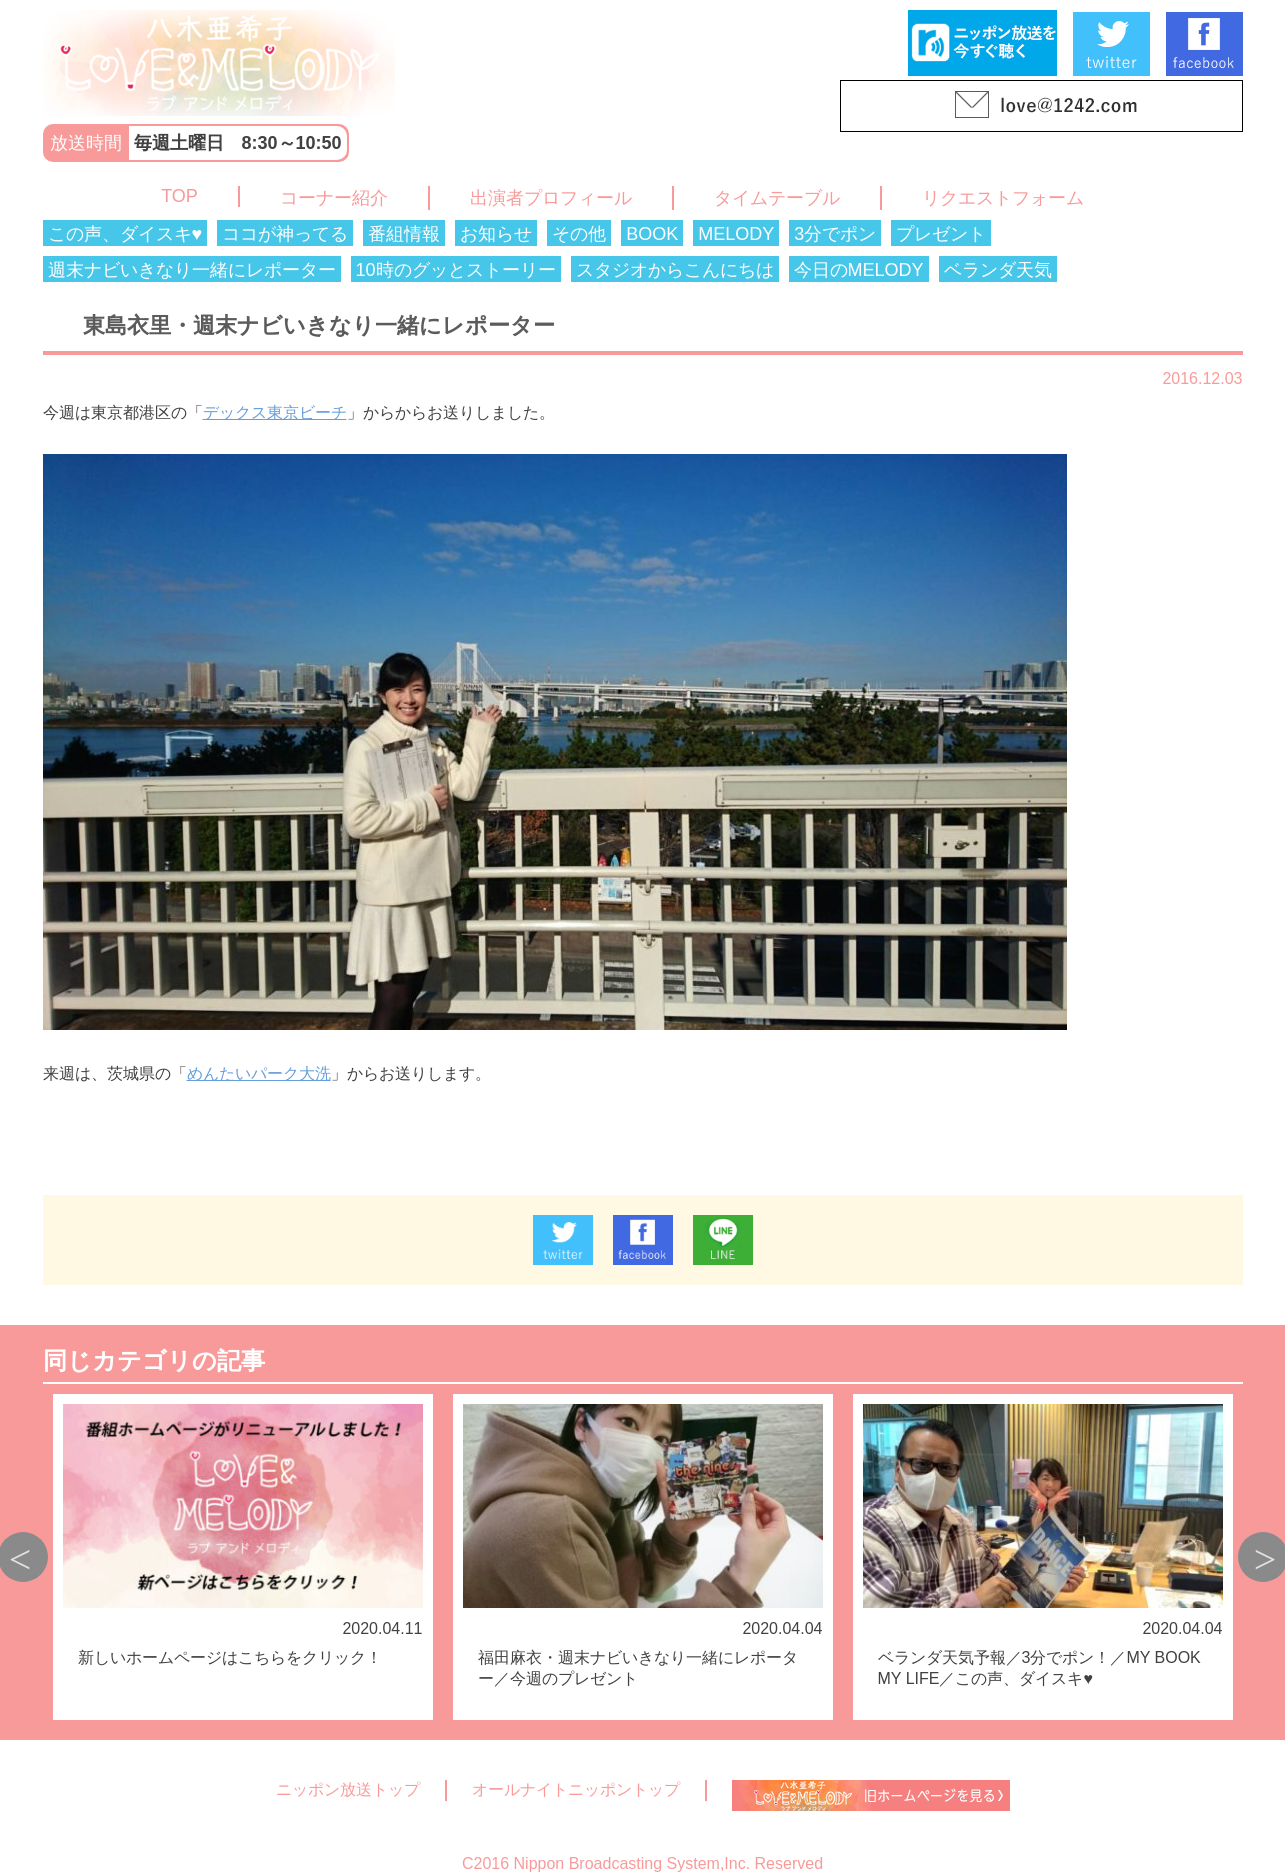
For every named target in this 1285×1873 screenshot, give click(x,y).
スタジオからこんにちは (675, 270)
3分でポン (835, 234)
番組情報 (404, 234)
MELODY (736, 234)
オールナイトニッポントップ (576, 1789)
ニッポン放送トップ (348, 1789)
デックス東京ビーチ (275, 412)
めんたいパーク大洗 (259, 1073)
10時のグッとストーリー (456, 270)
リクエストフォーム (1003, 198)
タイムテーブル (777, 198)
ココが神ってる (285, 234)
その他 (579, 234)
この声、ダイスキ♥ (125, 234)
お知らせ (496, 234)
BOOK (652, 234)
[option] (243, 1557)
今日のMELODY (859, 270)
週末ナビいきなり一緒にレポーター (192, 270)
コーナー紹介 (334, 198)
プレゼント (941, 234)
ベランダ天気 (998, 270)
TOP (179, 196)
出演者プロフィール (551, 198)
